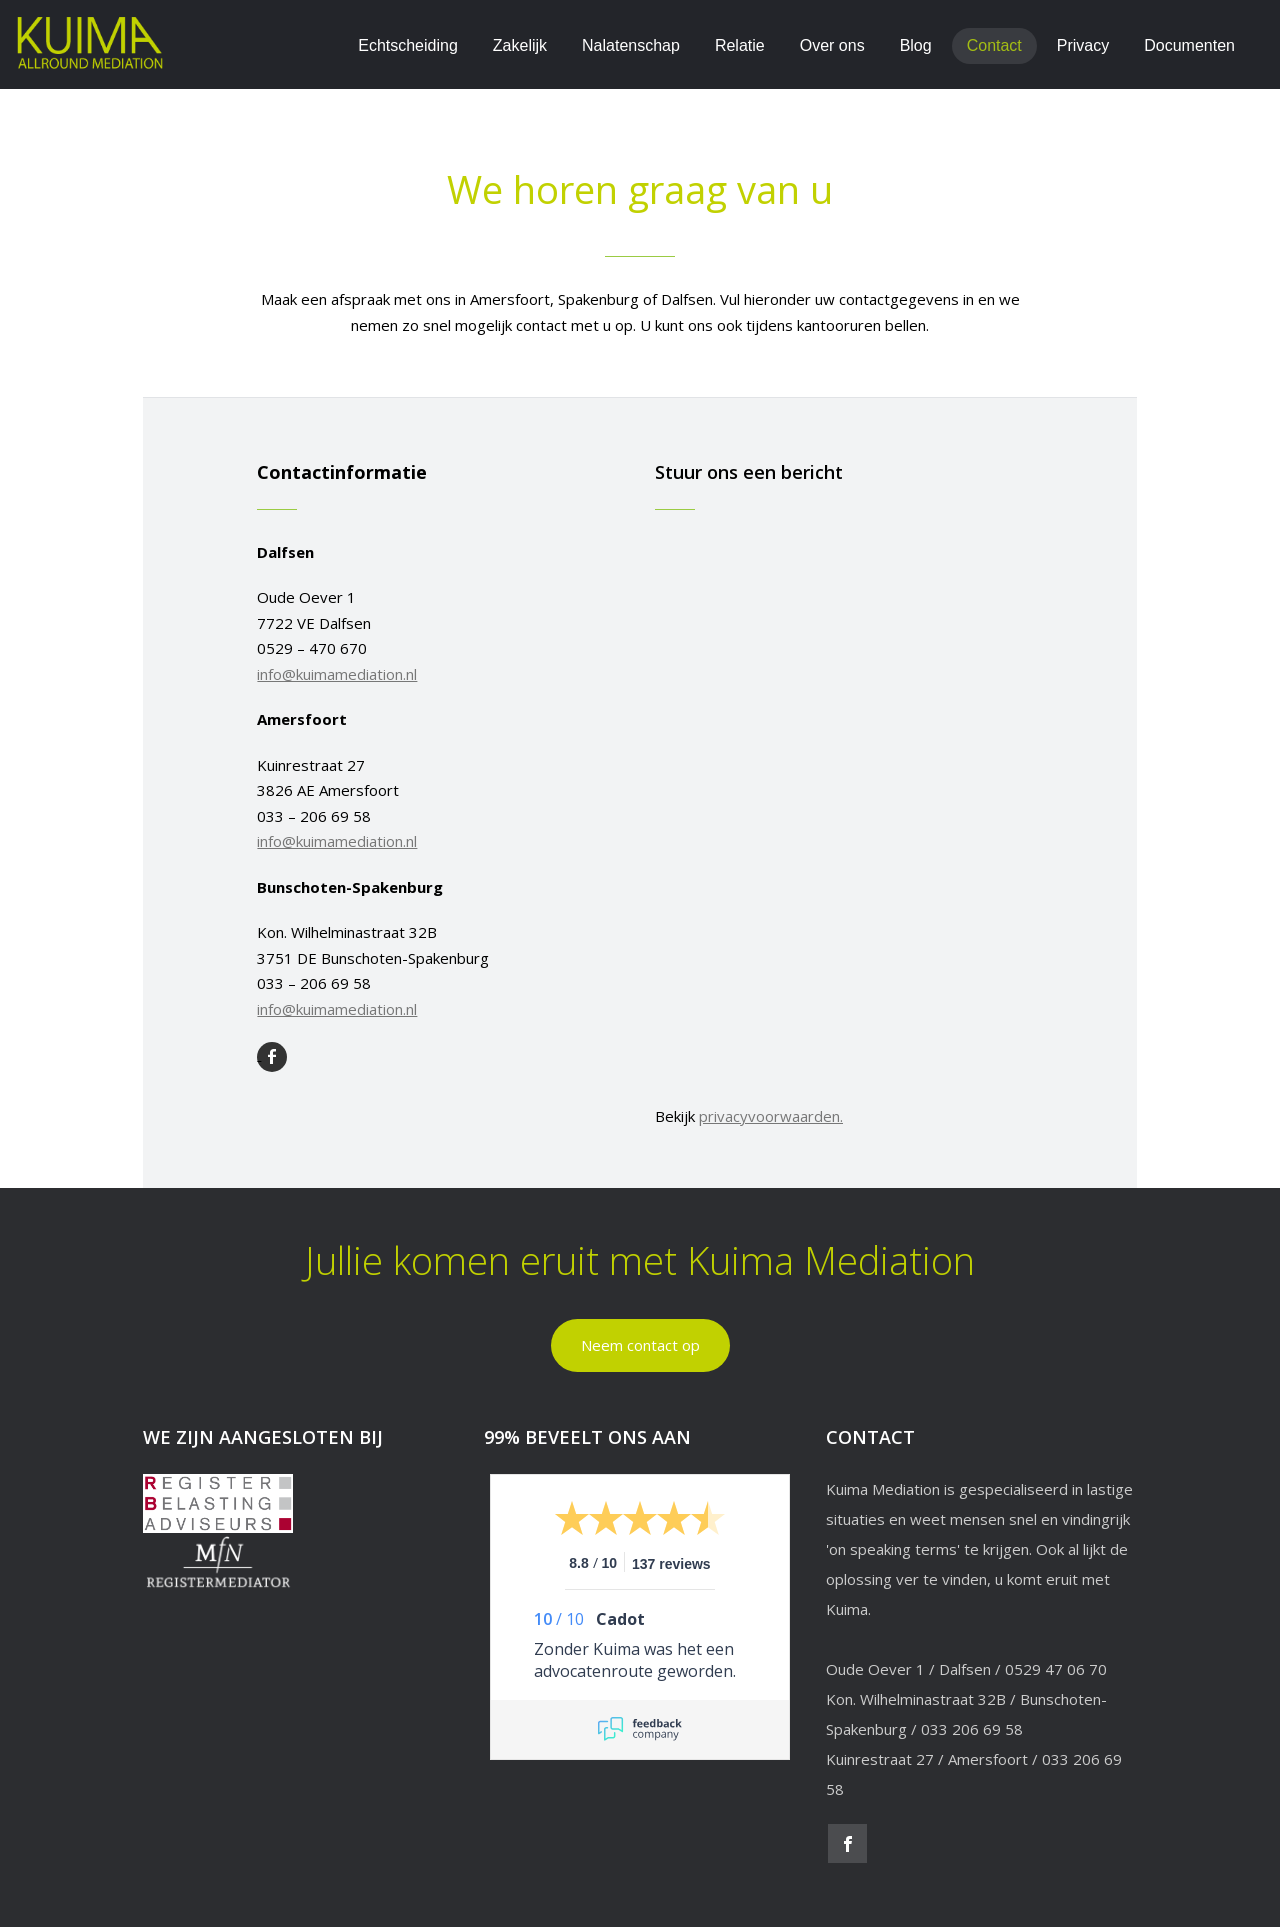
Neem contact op (640, 1345)
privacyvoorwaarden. (771, 1116)
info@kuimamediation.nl (337, 674)
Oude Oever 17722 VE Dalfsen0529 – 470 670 (337, 635)
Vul (732, 299)
